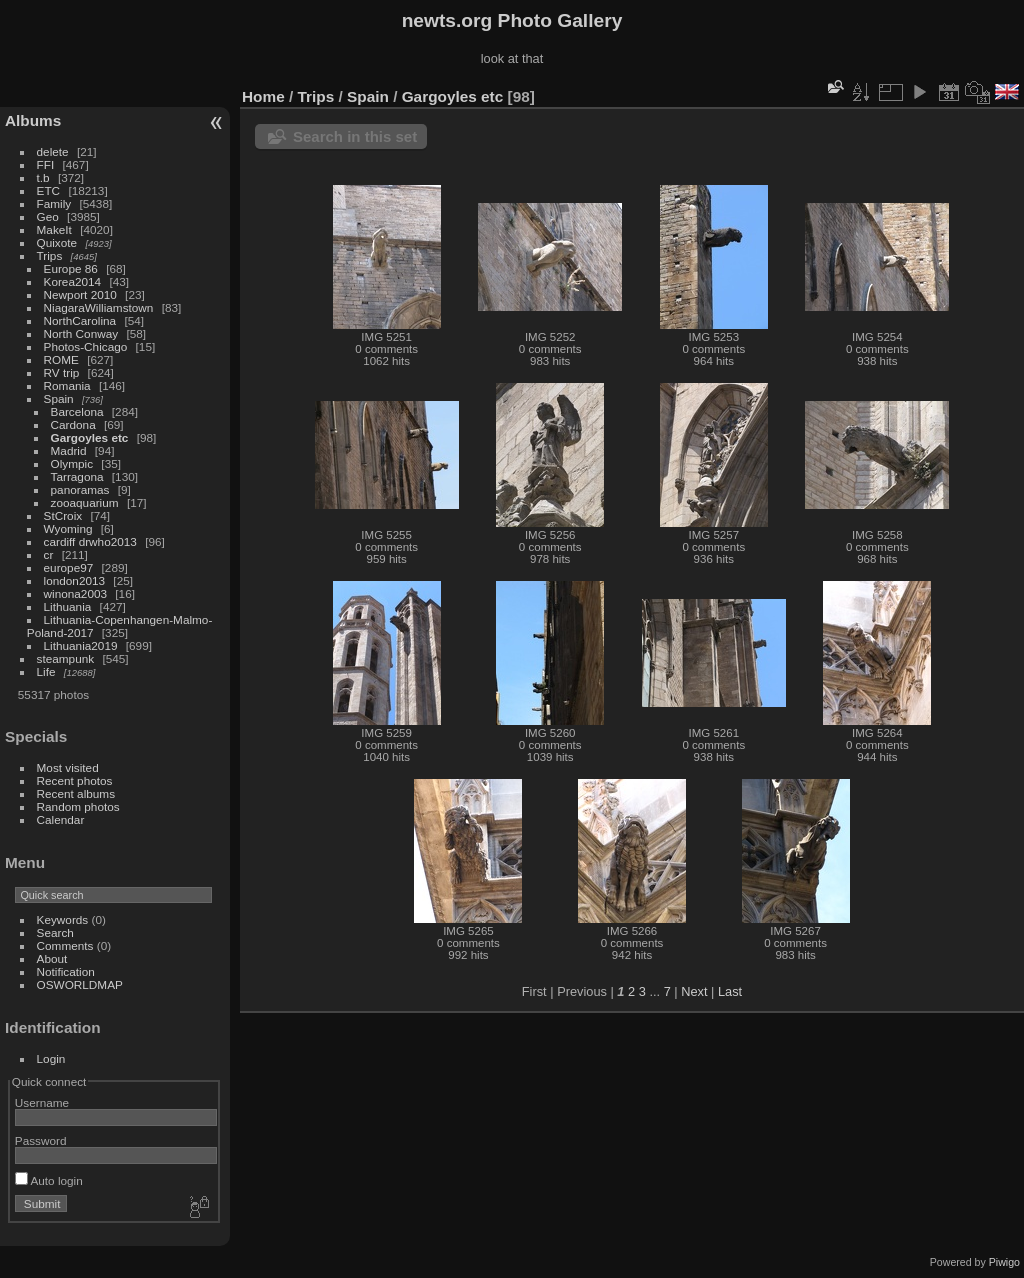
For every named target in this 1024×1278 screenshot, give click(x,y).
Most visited (68, 767)
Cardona (73, 424)
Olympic (72, 463)
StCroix (63, 515)
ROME (61, 359)
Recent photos (75, 780)
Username (42, 1102)
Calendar (61, 819)
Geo (48, 216)
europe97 (69, 567)
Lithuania (68, 606)
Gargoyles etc (90, 437)
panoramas (80, 489)
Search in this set (355, 136)
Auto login (49, 1180)
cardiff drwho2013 (90, 541)
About (52, 958)
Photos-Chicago (86, 346)
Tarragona (77, 476)
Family (54, 203)
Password (41, 1140)
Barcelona (77, 411)
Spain (59, 398)
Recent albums (76, 793)
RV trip (62, 372)
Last (730, 991)
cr (49, 554)
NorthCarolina (80, 320)
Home (263, 96)
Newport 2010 (80, 294)
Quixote (57, 242)
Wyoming (68, 528)
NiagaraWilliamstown (99, 307)
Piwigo (1004, 1262)
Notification (66, 971)
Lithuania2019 (81, 645)
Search (55, 932)
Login (51, 1058)
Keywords (63, 919)
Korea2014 (73, 281)
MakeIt (54, 229)
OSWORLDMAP (80, 984)
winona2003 (75, 593)
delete (53, 151)
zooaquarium (85, 502)
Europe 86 (71, 268)
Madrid (69, 450)
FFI (46, 164)
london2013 (75, 580)
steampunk (66, 658)
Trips (50, 255)
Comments (65, 945)
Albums (33, 120)
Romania (67, 385)
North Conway (81, 333)
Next (694, 991)
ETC (49, 190)
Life (46, 671)
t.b (43, 177)
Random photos (78, 806)
